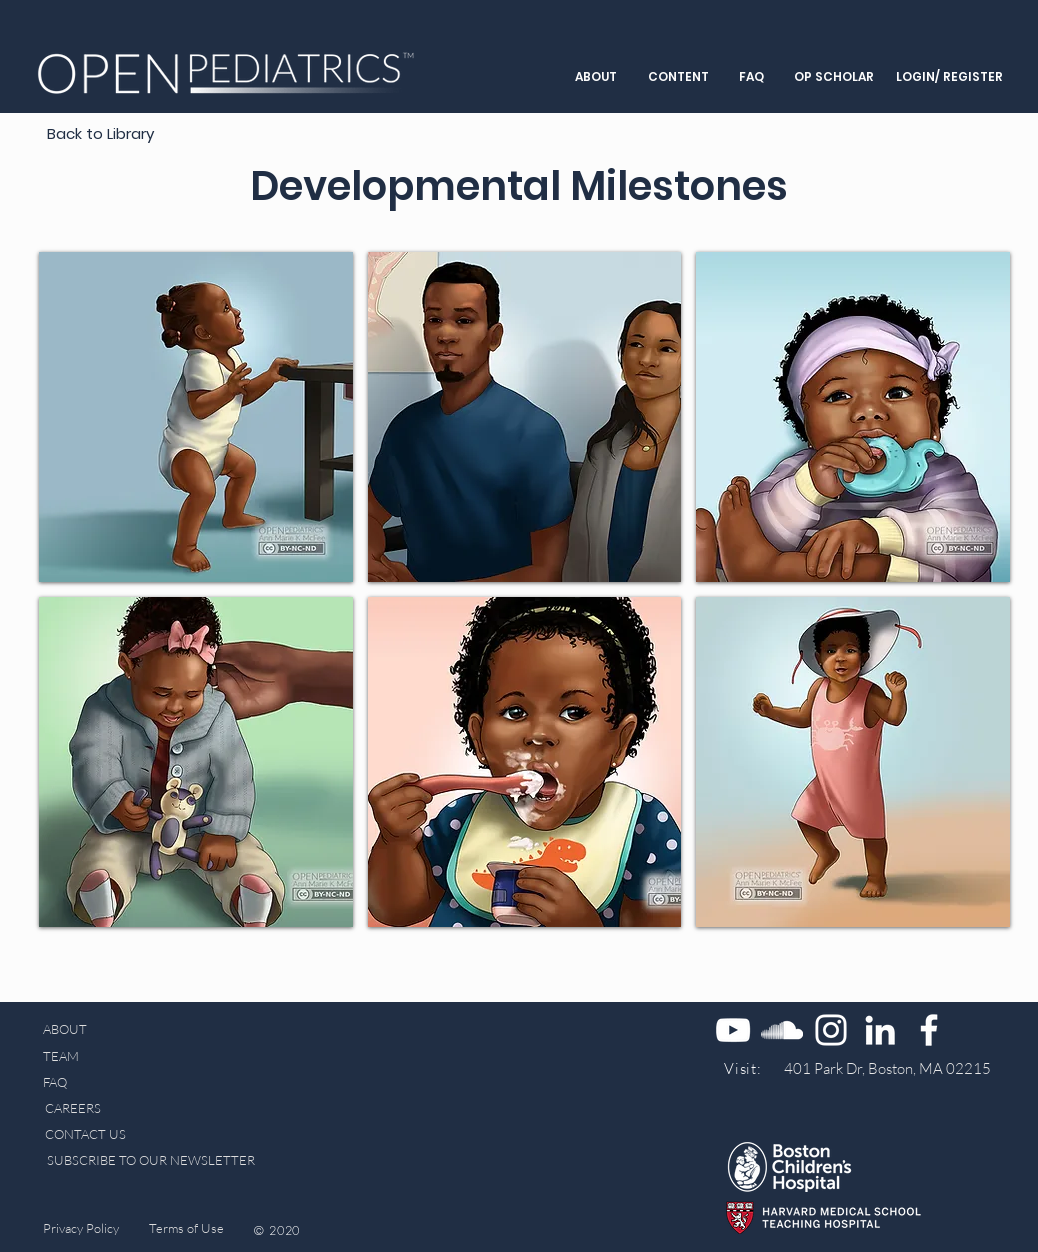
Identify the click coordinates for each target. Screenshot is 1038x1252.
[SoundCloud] (782, 1030)
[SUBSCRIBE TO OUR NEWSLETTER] (151, 1160)
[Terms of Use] (186, 1228)
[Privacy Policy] (81, 1228)
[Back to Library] (100, 133)
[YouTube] (733, 1030)
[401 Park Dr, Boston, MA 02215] (887, 1068)
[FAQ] (59, 1082)
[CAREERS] (73, 1108)
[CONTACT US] (85, 1134)
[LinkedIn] (880, 1030)
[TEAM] (85, 1056)
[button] (595, 77)
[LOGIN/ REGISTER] (949, 77)
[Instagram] (831, 1030)
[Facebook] (929, 1030)
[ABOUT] (65, 1029)
